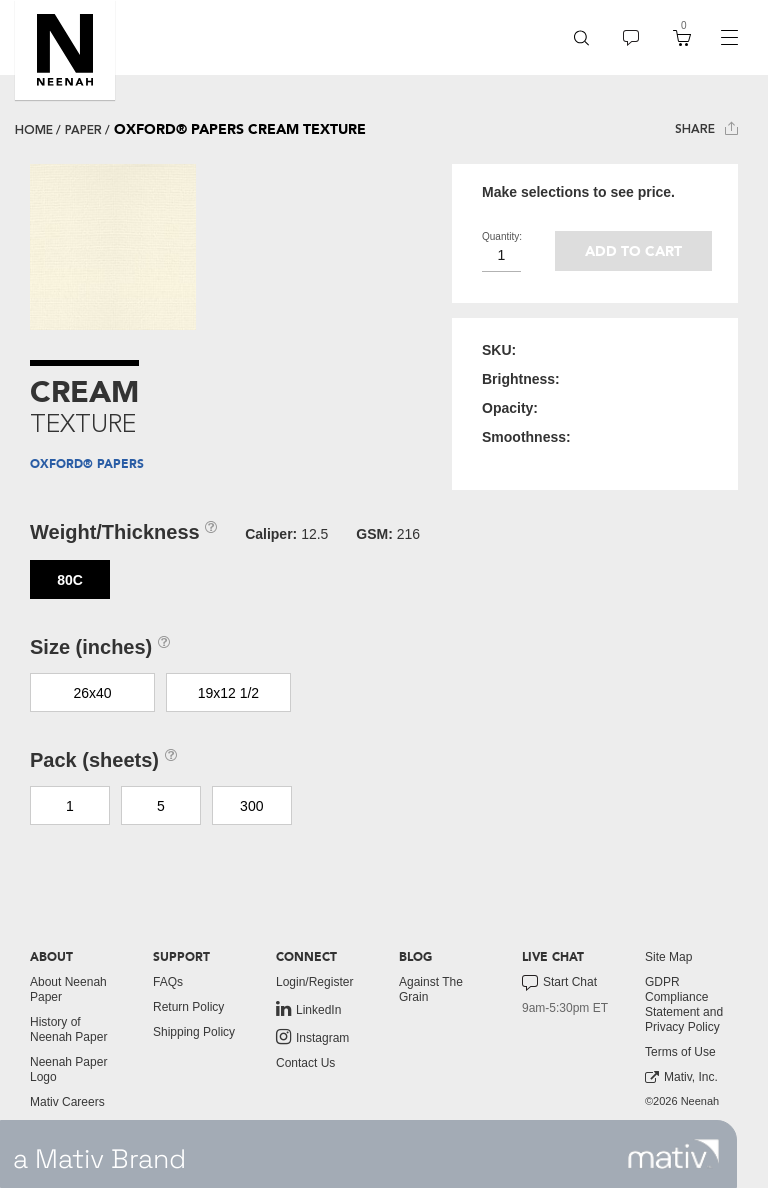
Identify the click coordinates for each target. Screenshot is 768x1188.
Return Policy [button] (188, 1007)
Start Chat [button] (559, 983)
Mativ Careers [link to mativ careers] (67, 1102)
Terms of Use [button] (680, 1052)
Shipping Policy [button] (194, 1032)
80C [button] (70, 580)
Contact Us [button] (305, 1063)
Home (34, 130)
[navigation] (729, 38)
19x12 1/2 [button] (229, 693)
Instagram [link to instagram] (312, 1037)
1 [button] (70, 806)
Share (706, 128)
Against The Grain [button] (431, 989)
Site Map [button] (668, 957)
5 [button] (161, 806)
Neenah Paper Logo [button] (68, 1069)
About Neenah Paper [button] (68, 989)
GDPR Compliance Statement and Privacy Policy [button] (684, 1004)
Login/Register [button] (314, 982)
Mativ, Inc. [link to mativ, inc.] (681, 1077)
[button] (65, 50)
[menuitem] (581, 37)
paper (83, 130)
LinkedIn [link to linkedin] (308, 1009)
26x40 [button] (92, 693)
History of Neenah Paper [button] (68, 1029)
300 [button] (251, 806)
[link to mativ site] (673, 1154)
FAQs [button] (168, 982)
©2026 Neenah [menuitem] (682, 1101)
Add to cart (633, 251)
